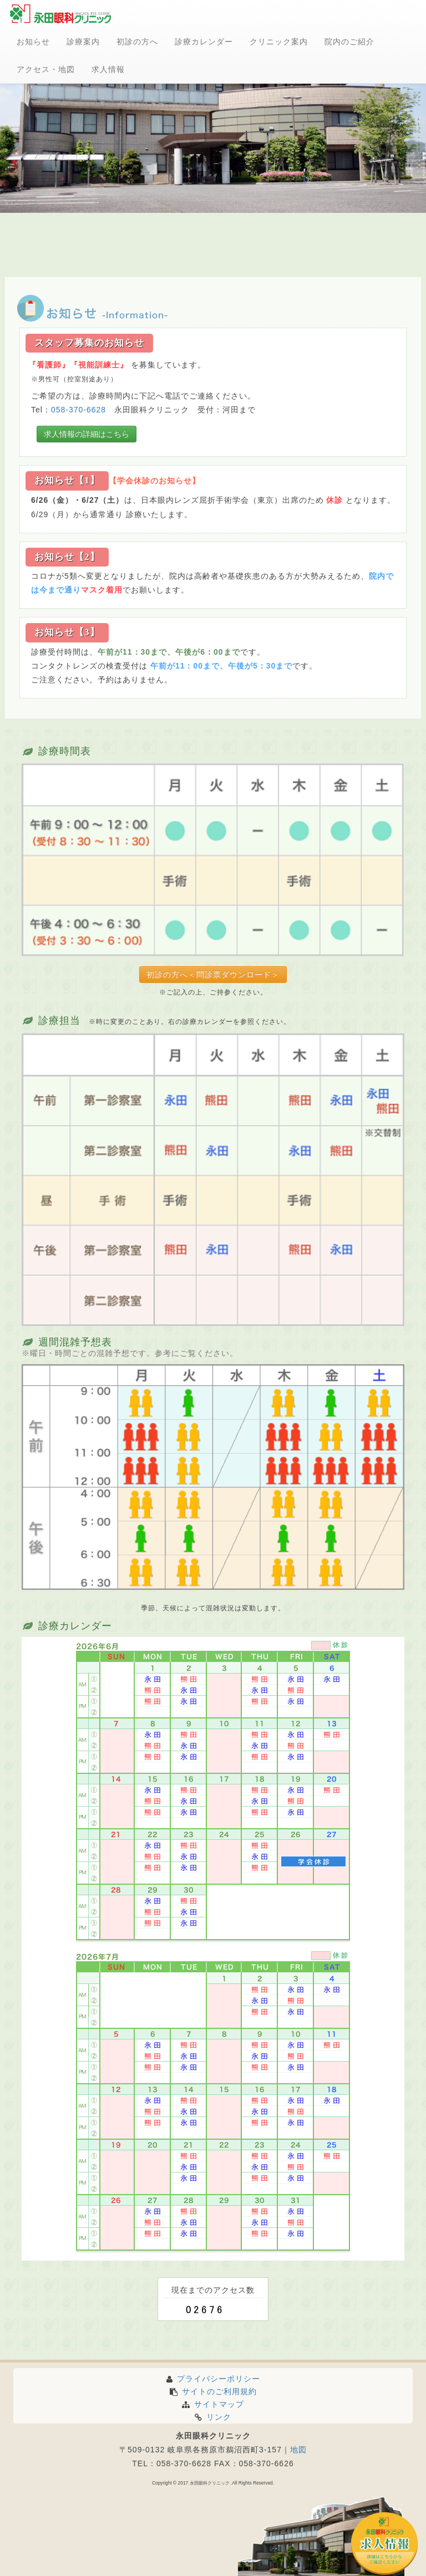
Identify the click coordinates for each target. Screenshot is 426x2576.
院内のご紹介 (349, 41)
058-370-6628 (78, 409)
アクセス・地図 (46, 69)
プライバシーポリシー (213, 2378)
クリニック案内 (279, 41)
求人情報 (108, 69)
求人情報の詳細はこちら (86, 434)
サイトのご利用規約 (213, 2391)
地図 (298, 2449)
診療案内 (83, 41)
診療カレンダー (204, 41)
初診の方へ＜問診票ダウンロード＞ (213, 974)
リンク (213, 2416)
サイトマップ (213, 2404)
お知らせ (33, 41)
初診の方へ (137, 41)
